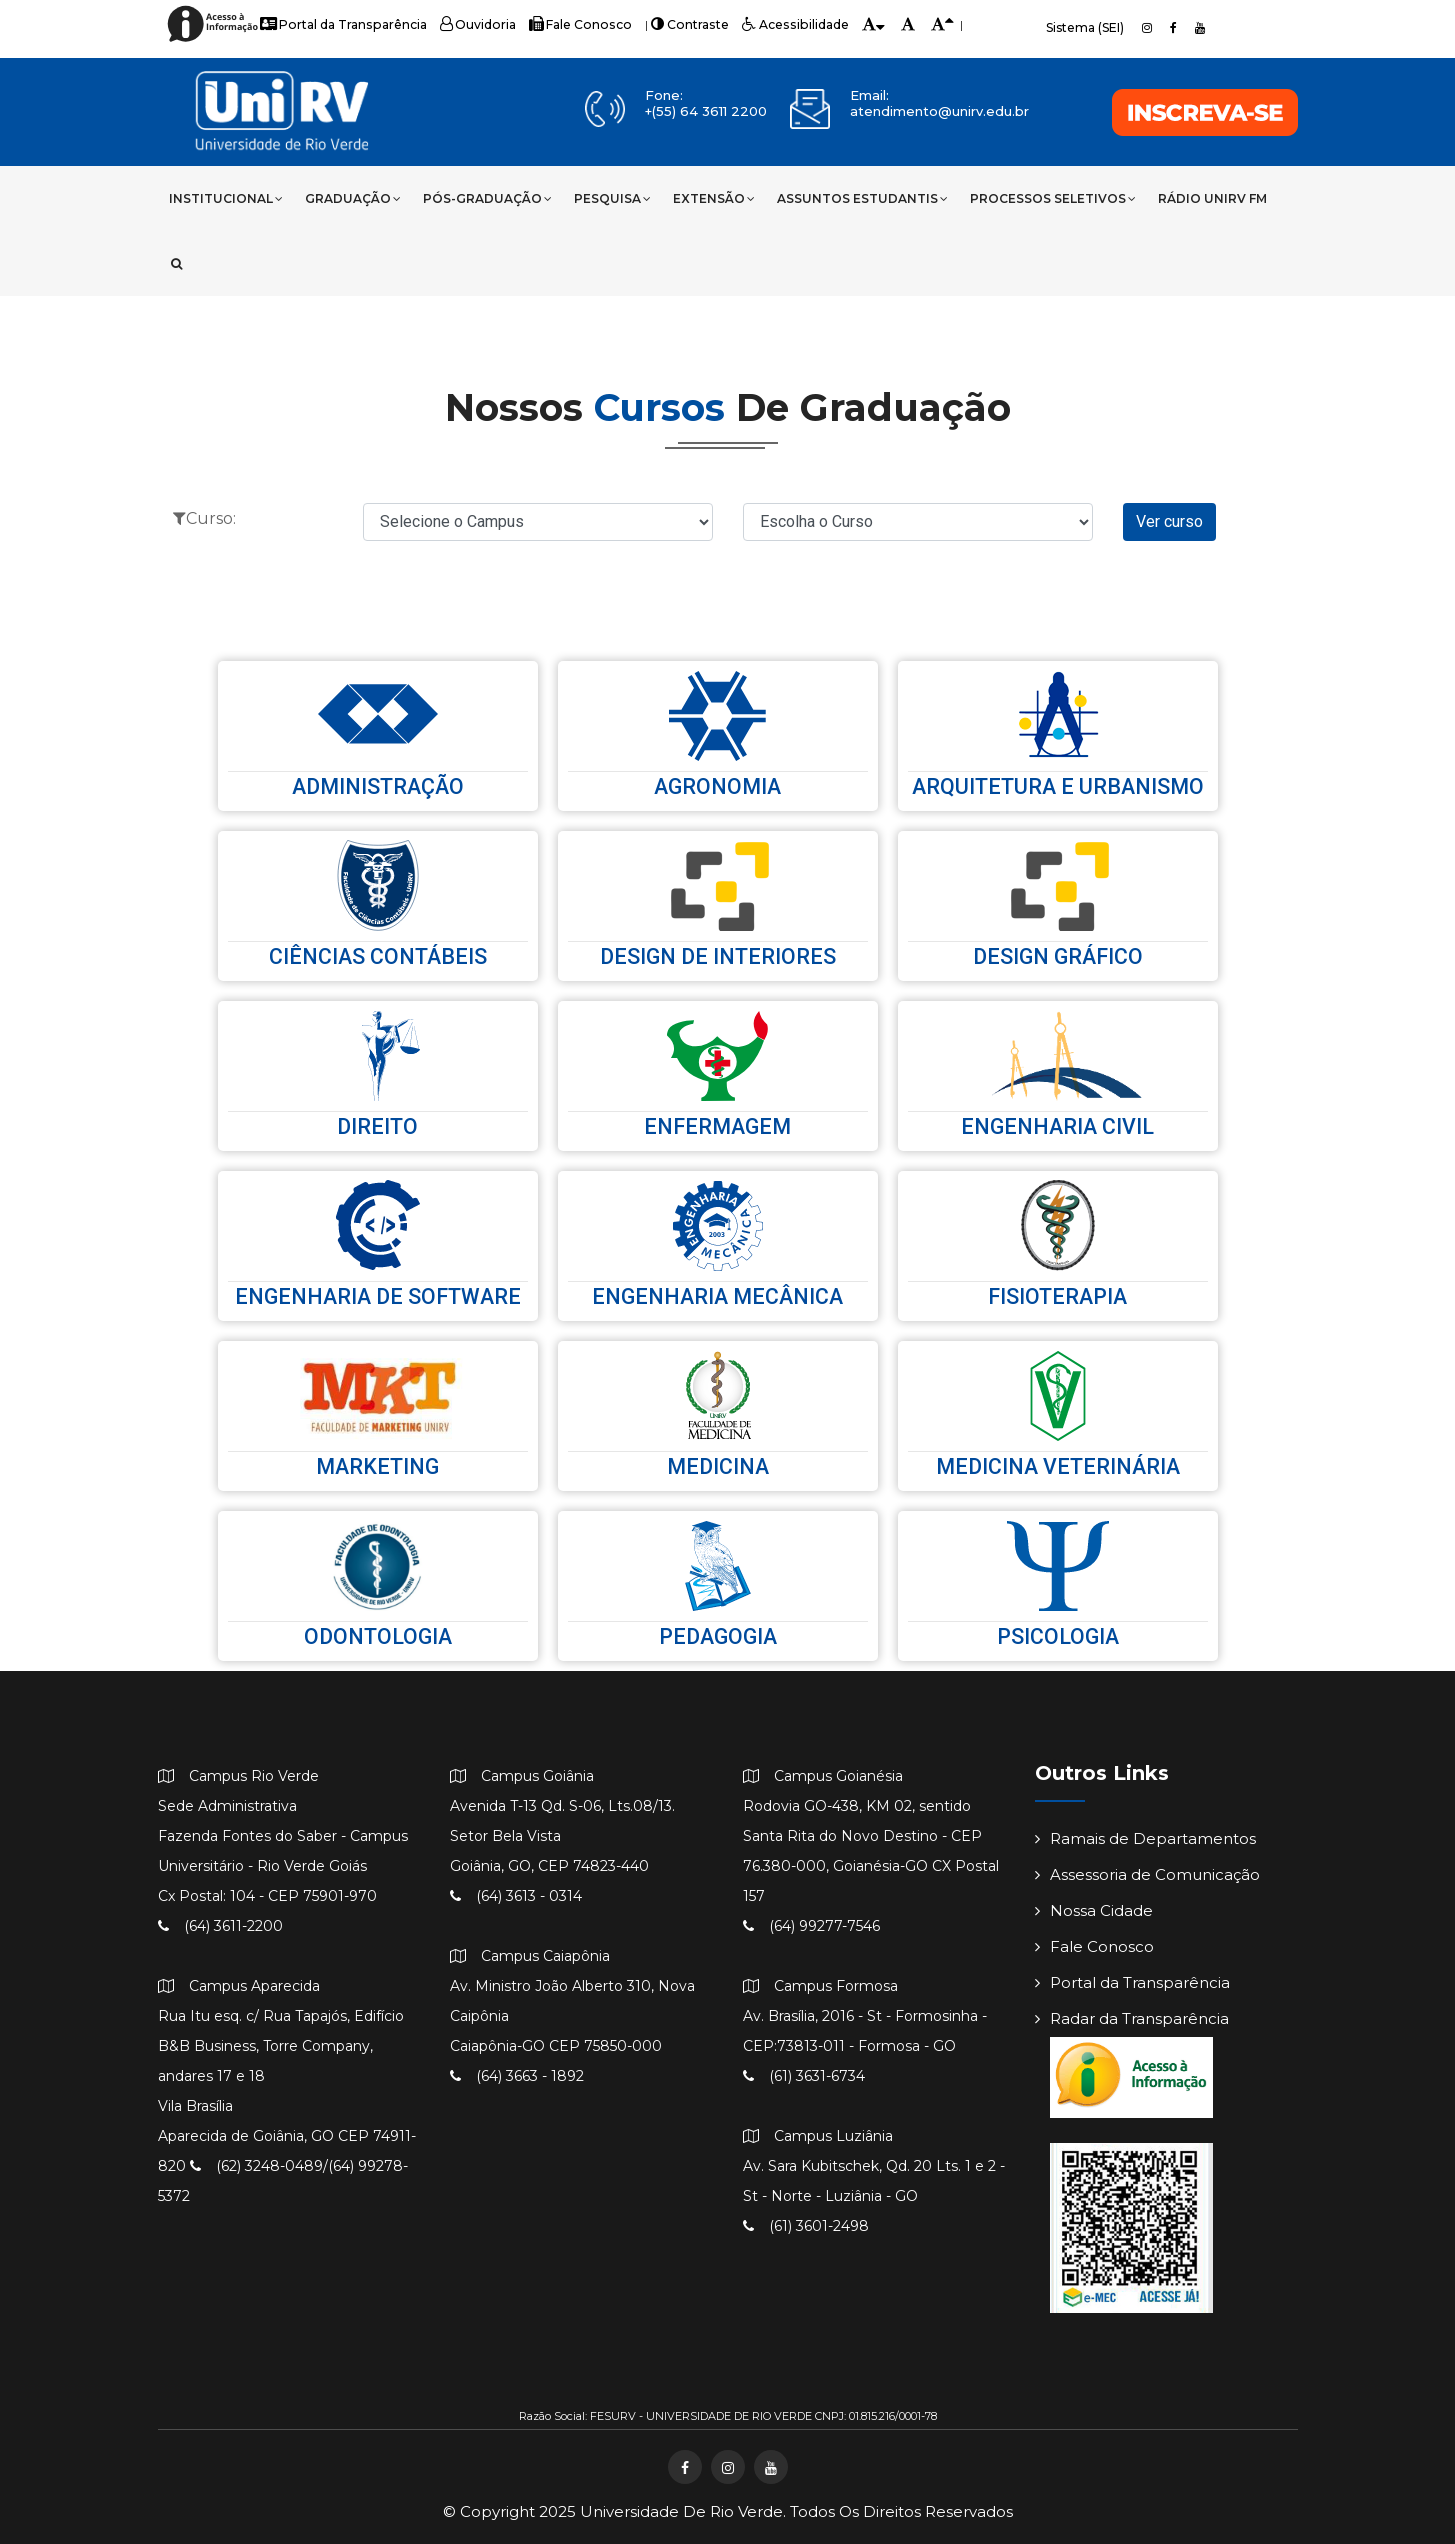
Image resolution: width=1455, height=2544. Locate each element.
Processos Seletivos (1053, 198)
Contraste (680, 24)
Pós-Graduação (487, 198)
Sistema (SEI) (1085, 27)
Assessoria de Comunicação (1147, 1875)
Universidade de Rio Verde (681, 2511)
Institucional (226, 198)
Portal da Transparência (341, 24)
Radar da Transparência (1132, 2019)
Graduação (353, 198)
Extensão (714, 198)
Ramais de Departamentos (1145, 1839)
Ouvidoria (473, 24)
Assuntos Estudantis (862, 198)
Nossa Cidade (1094, 1911)
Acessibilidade (782, 24)
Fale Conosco (573, 24)
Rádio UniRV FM (1212, 198)
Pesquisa (612, 198)
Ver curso (1169, 522)
